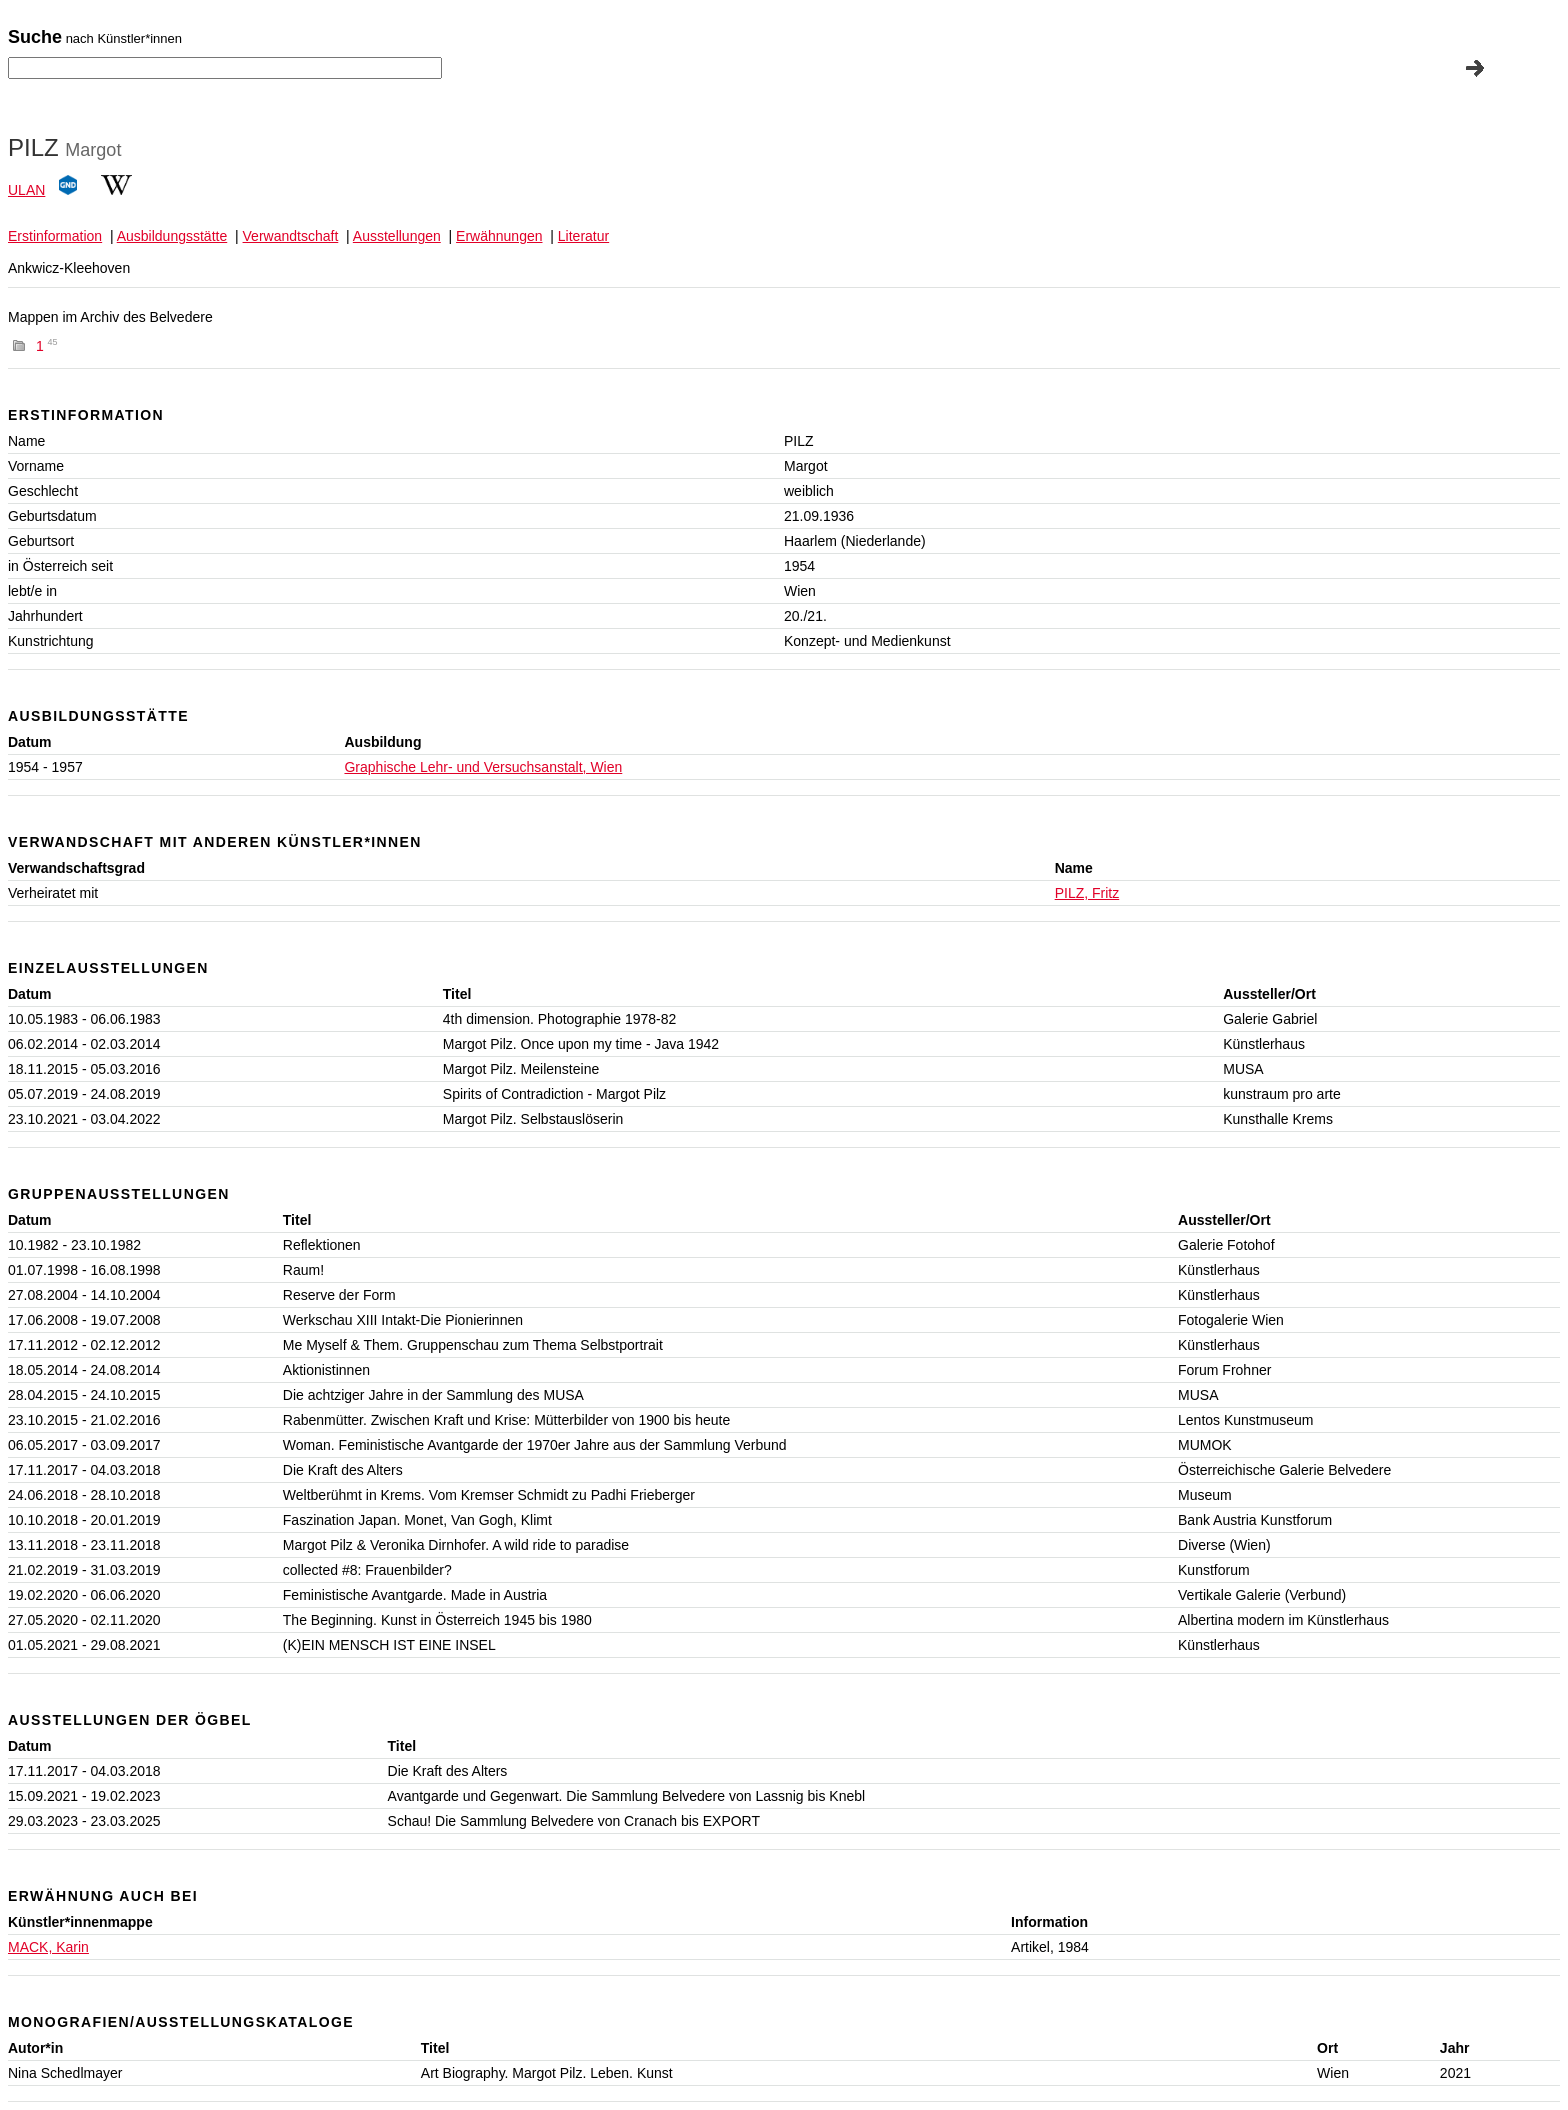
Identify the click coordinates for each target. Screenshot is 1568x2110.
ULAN (26, 190)
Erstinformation (55, 236)
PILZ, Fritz (1087, 893)
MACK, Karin (48, 1947)
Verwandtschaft (291, 236)
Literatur (583, 236)
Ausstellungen (397, 236)
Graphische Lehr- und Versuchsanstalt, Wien (483, 767)
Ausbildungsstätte (172, 236)
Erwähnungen (499, 236)
